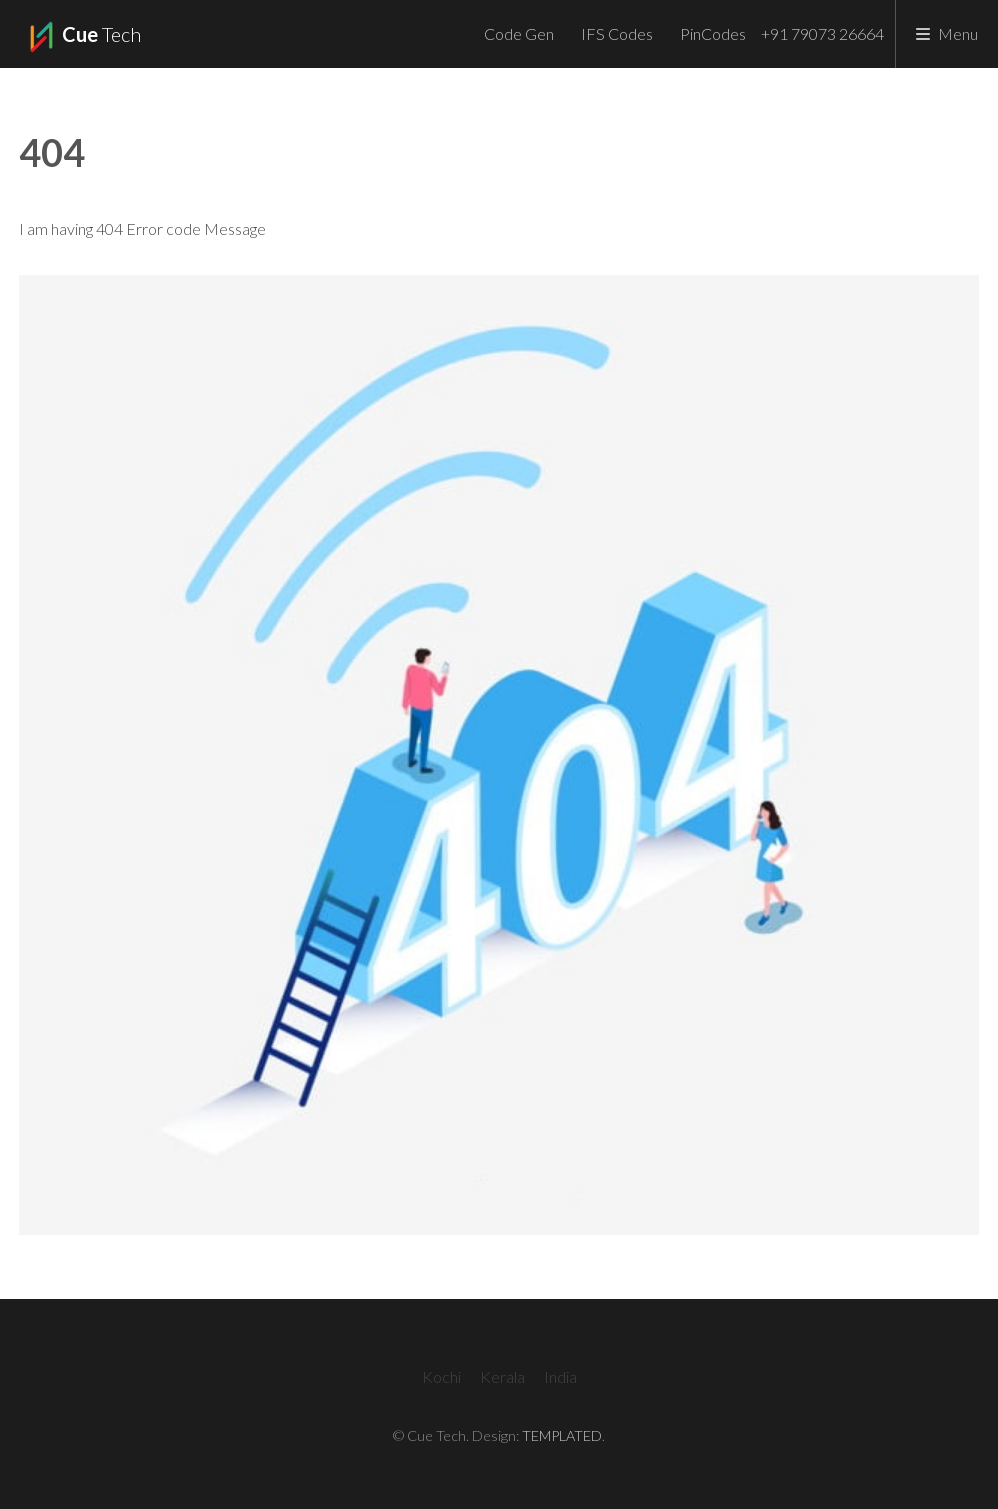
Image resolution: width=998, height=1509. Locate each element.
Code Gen (519, 33)
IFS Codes (617, 33)
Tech (83, 37)
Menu (958, 33)
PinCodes (713, 33)
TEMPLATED (562, 1435)
